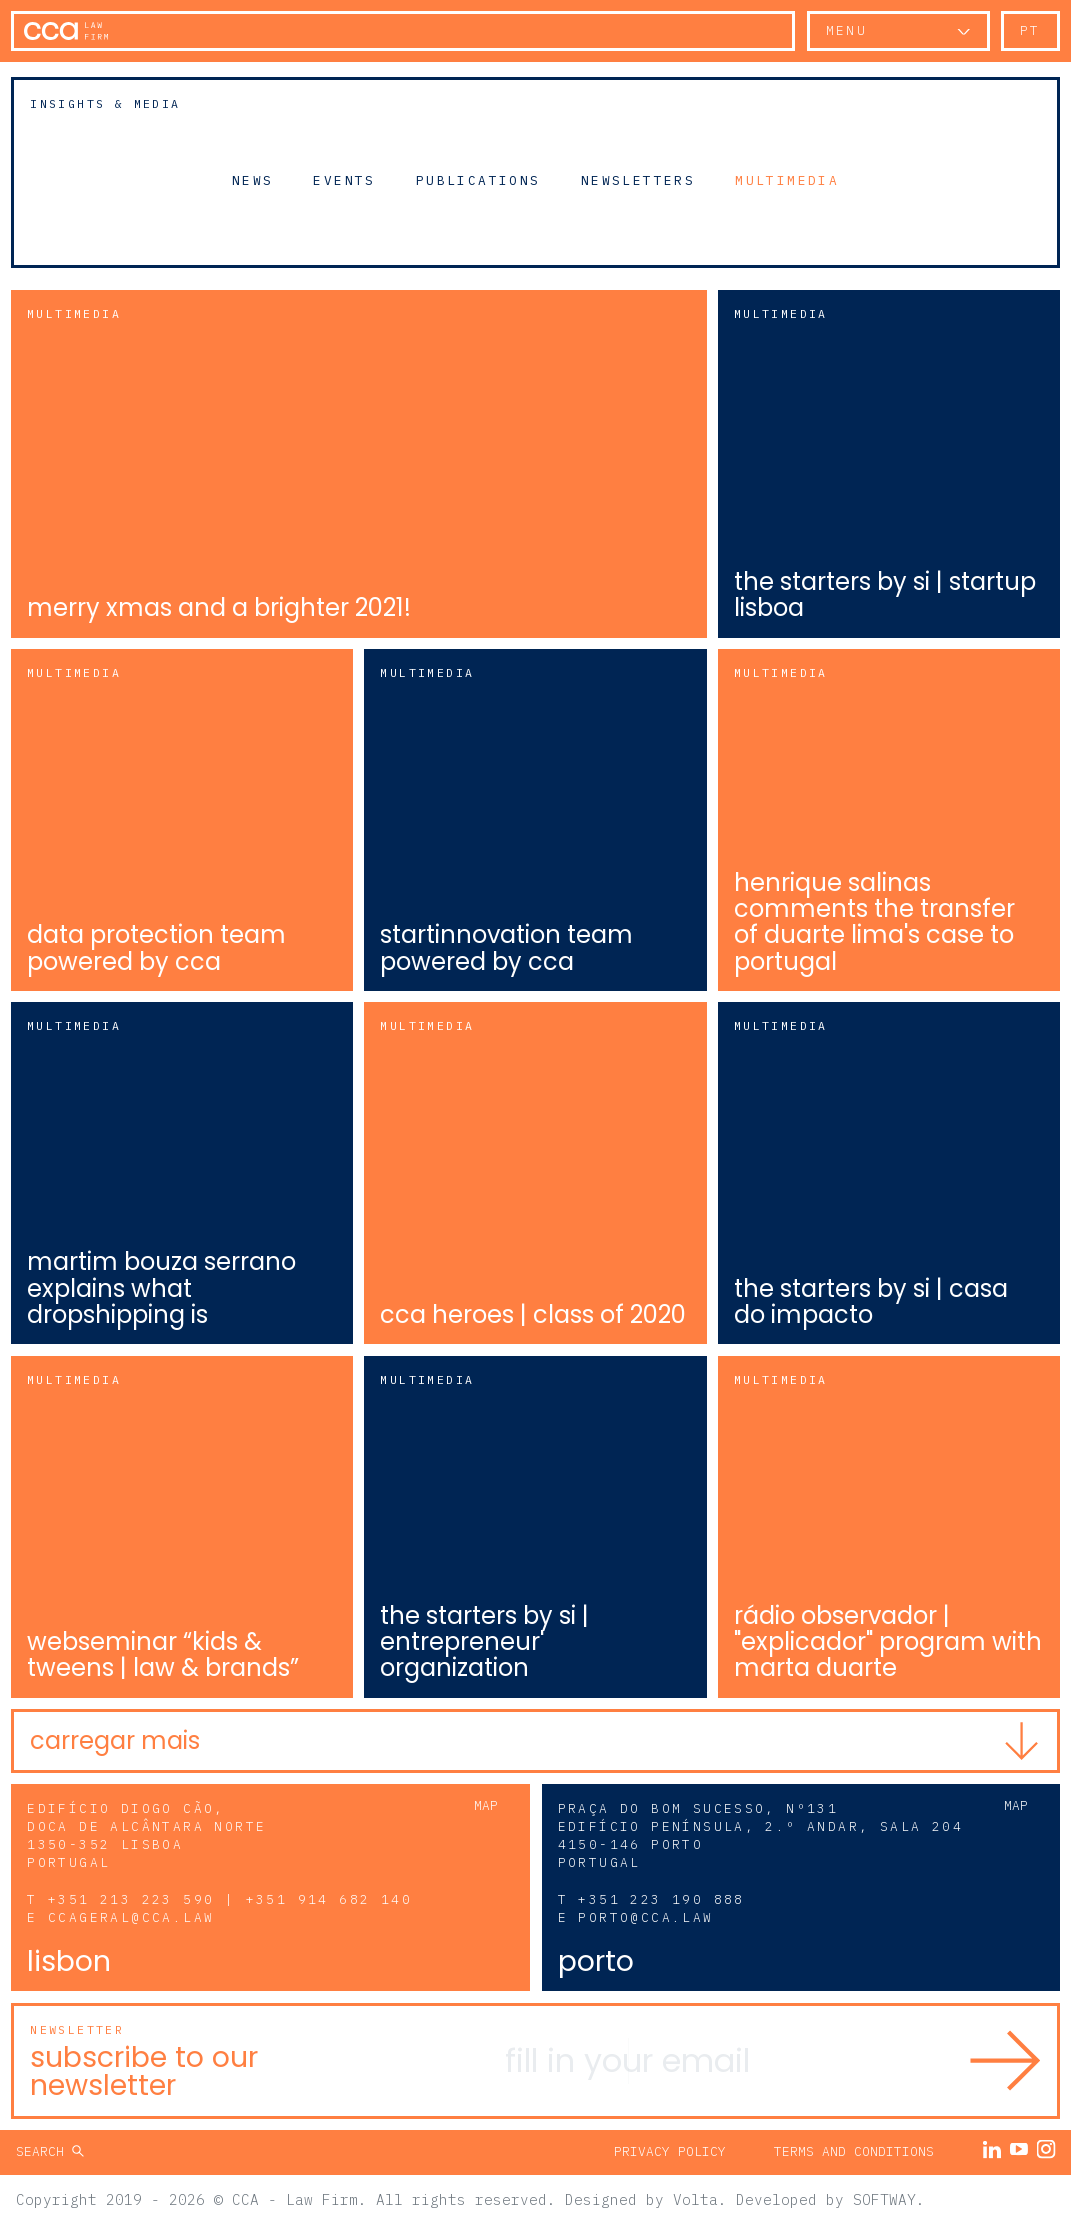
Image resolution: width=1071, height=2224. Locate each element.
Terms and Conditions (854, 2151)
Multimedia (787, 180)
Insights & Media (105, 103)
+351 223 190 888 (661, 1899)
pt (1030, 30)
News (253, 180)
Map (486, 1805)
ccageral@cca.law (131, 1917)
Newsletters (638, 180)
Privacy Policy (670, 2151)
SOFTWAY (884, 2198)
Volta (695, 2198)
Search (44, 2151)
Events (344, 180)
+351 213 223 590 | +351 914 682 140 (230, 1899)
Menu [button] (847, 30)
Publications (478, 180)
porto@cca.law (645, 1917)
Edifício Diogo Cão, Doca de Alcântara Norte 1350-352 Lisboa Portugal (146, 1835)
